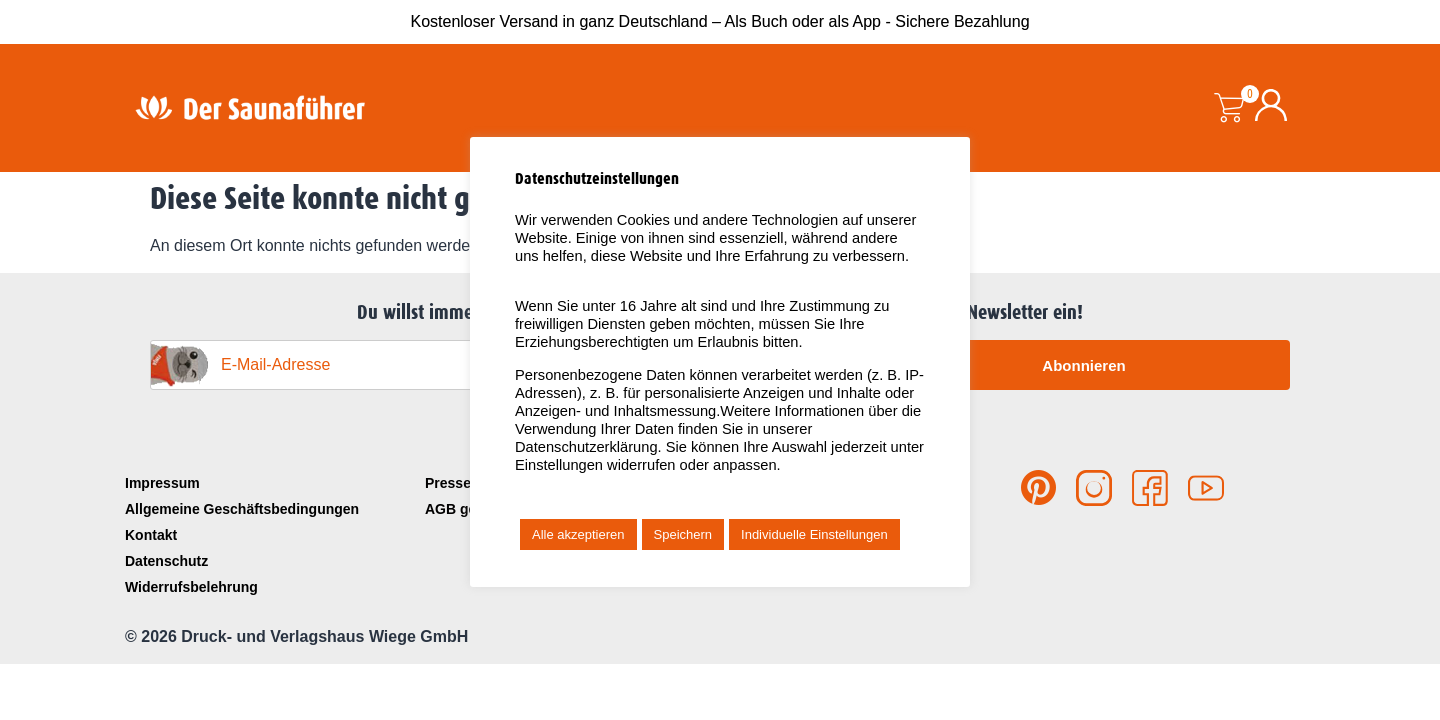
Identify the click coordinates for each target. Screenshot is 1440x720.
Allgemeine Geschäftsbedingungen (242, 509)
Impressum (162, 483)
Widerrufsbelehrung (191, 587)
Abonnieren (1083, 365)
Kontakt (151, 535)
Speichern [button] (683, 534)
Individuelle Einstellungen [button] (814, 534)
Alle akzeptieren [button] (578, 534)
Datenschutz (166, 561)
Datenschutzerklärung (586, 447)
